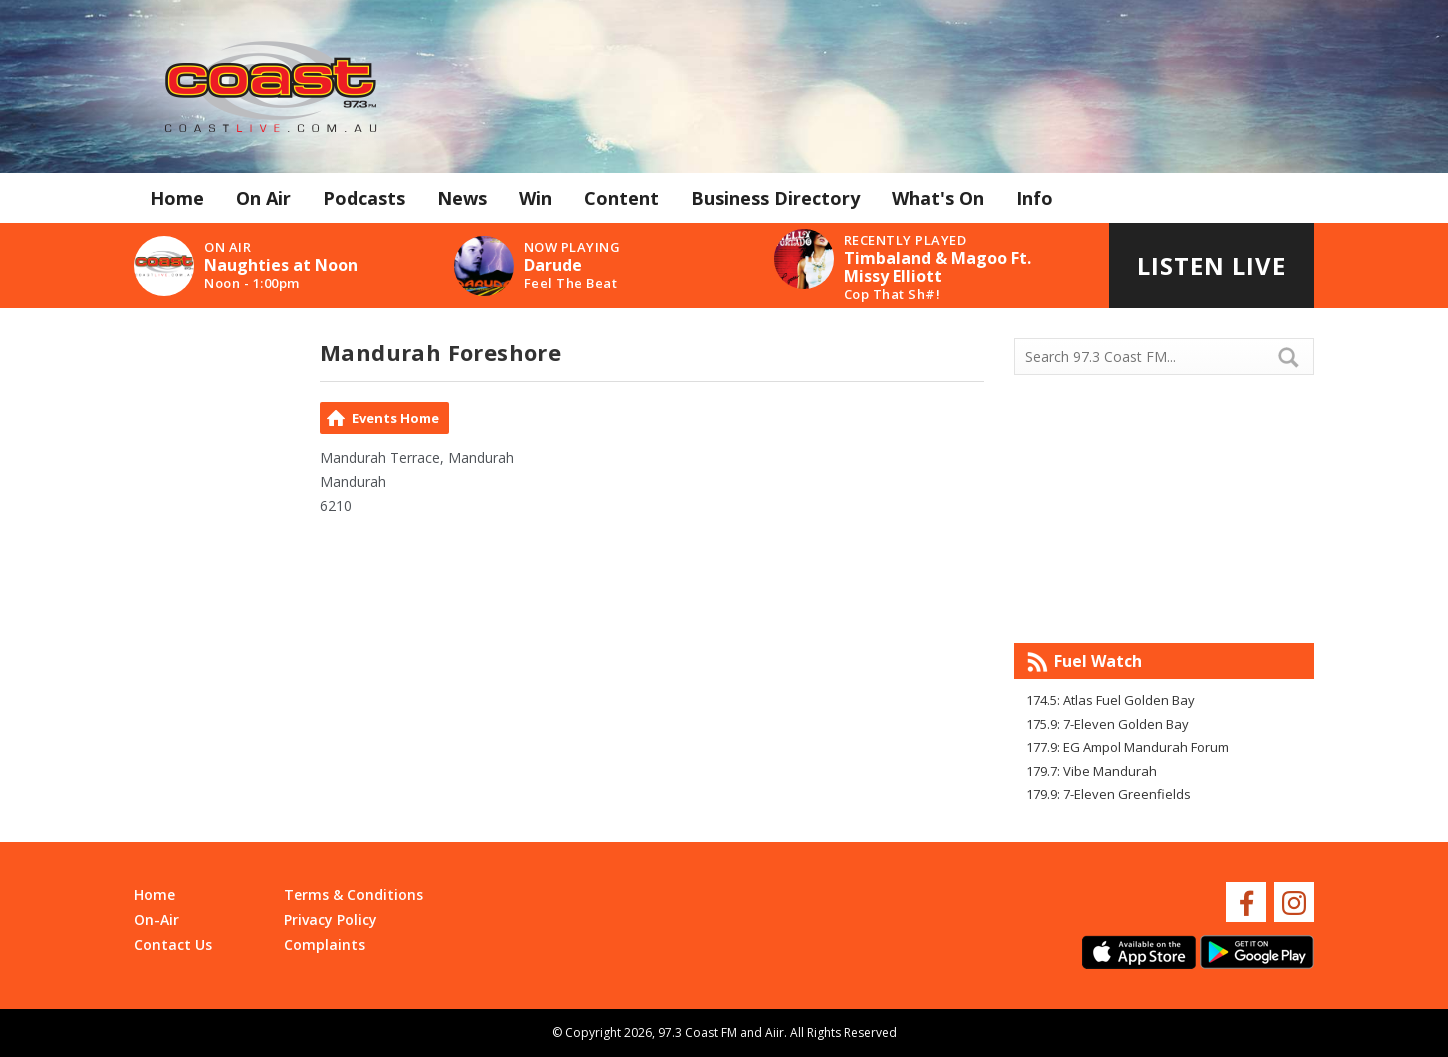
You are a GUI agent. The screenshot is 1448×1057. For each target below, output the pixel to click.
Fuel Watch (1098, 661)
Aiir (774, 1032)
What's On (938, 198)
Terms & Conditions (353, 894)
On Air (263, 198)
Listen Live (1211, 265)
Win (535, 198)
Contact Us (173, 944)
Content (621, 198)
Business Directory (775, 198)
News (462, 198)
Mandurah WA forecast (1164, 603)
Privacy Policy (330, 919)
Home (177, 198)
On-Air (156, 919)
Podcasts (364, 198)
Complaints (324, 944)
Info (1034, 198)
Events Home (395, 418)
